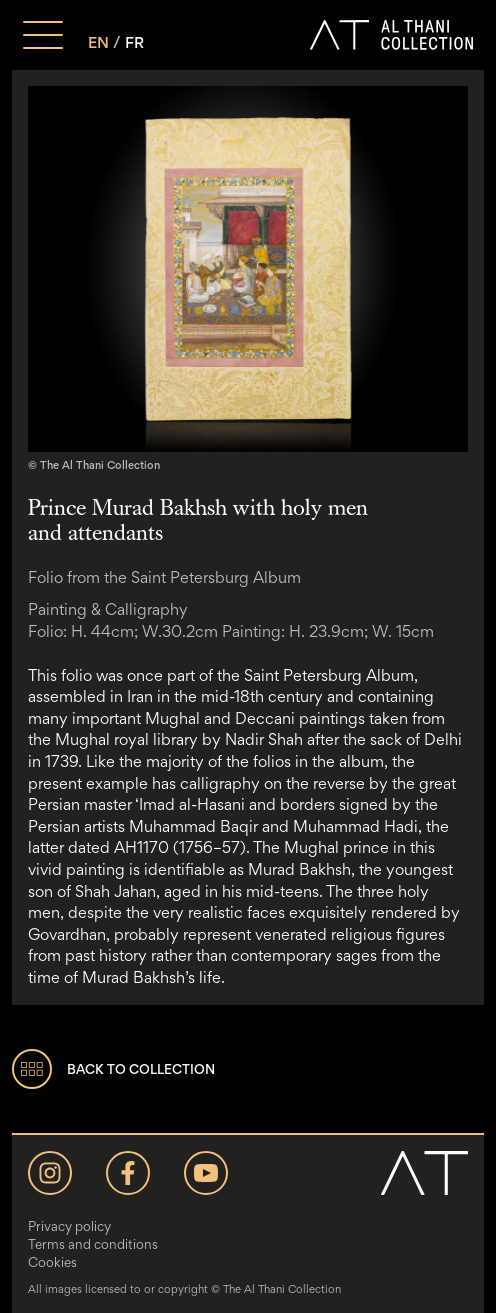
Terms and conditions (93, 1244)
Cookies (52, 1262)
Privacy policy (69, 1226)
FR (134, 42)
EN (98, 42)
